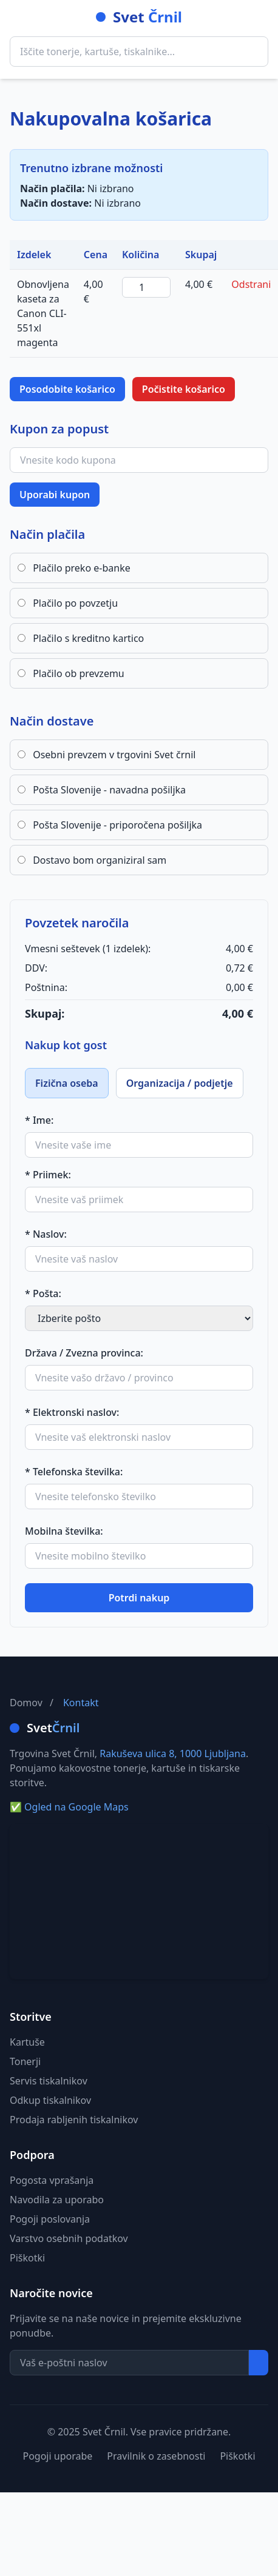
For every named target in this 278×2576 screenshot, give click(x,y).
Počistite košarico (183, 389)
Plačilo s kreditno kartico (81, 638)
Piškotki (27, 2257)
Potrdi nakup (139, 1597)
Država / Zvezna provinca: (84, 1353)
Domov (26, 1702)
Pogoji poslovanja (50, 2219)
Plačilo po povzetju (68, 603)
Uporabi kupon (54, 494)
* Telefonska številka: (74, 1471)
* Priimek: (48, 1174)
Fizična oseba (66, 1083)
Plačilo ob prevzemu (71, 673)
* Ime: (39, 1120)
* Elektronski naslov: (72, 1412)
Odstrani (251, 284)
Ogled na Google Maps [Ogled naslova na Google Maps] (69, 1807)
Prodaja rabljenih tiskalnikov (74, 2119)
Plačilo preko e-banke (74, 568)
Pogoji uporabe (57, 2456)
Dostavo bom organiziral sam (92, 860)
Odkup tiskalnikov (50, 2100)
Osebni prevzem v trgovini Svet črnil (106, 754)
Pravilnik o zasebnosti (156, 2456)
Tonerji (25, 2061)
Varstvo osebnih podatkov (69, 2238)
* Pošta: (43, 1293)
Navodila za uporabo (57, 2199)
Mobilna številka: (64, 1531)
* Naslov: (46, 1234)
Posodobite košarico (67, 389)
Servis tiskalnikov (48, 2080)
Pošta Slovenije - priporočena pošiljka (110, 825)
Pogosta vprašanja (51, 2180)
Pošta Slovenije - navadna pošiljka (102, 789)
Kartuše (27, 2042)
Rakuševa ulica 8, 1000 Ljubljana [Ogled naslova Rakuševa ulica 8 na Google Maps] (173, 1753)
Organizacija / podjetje (179, 1083)
